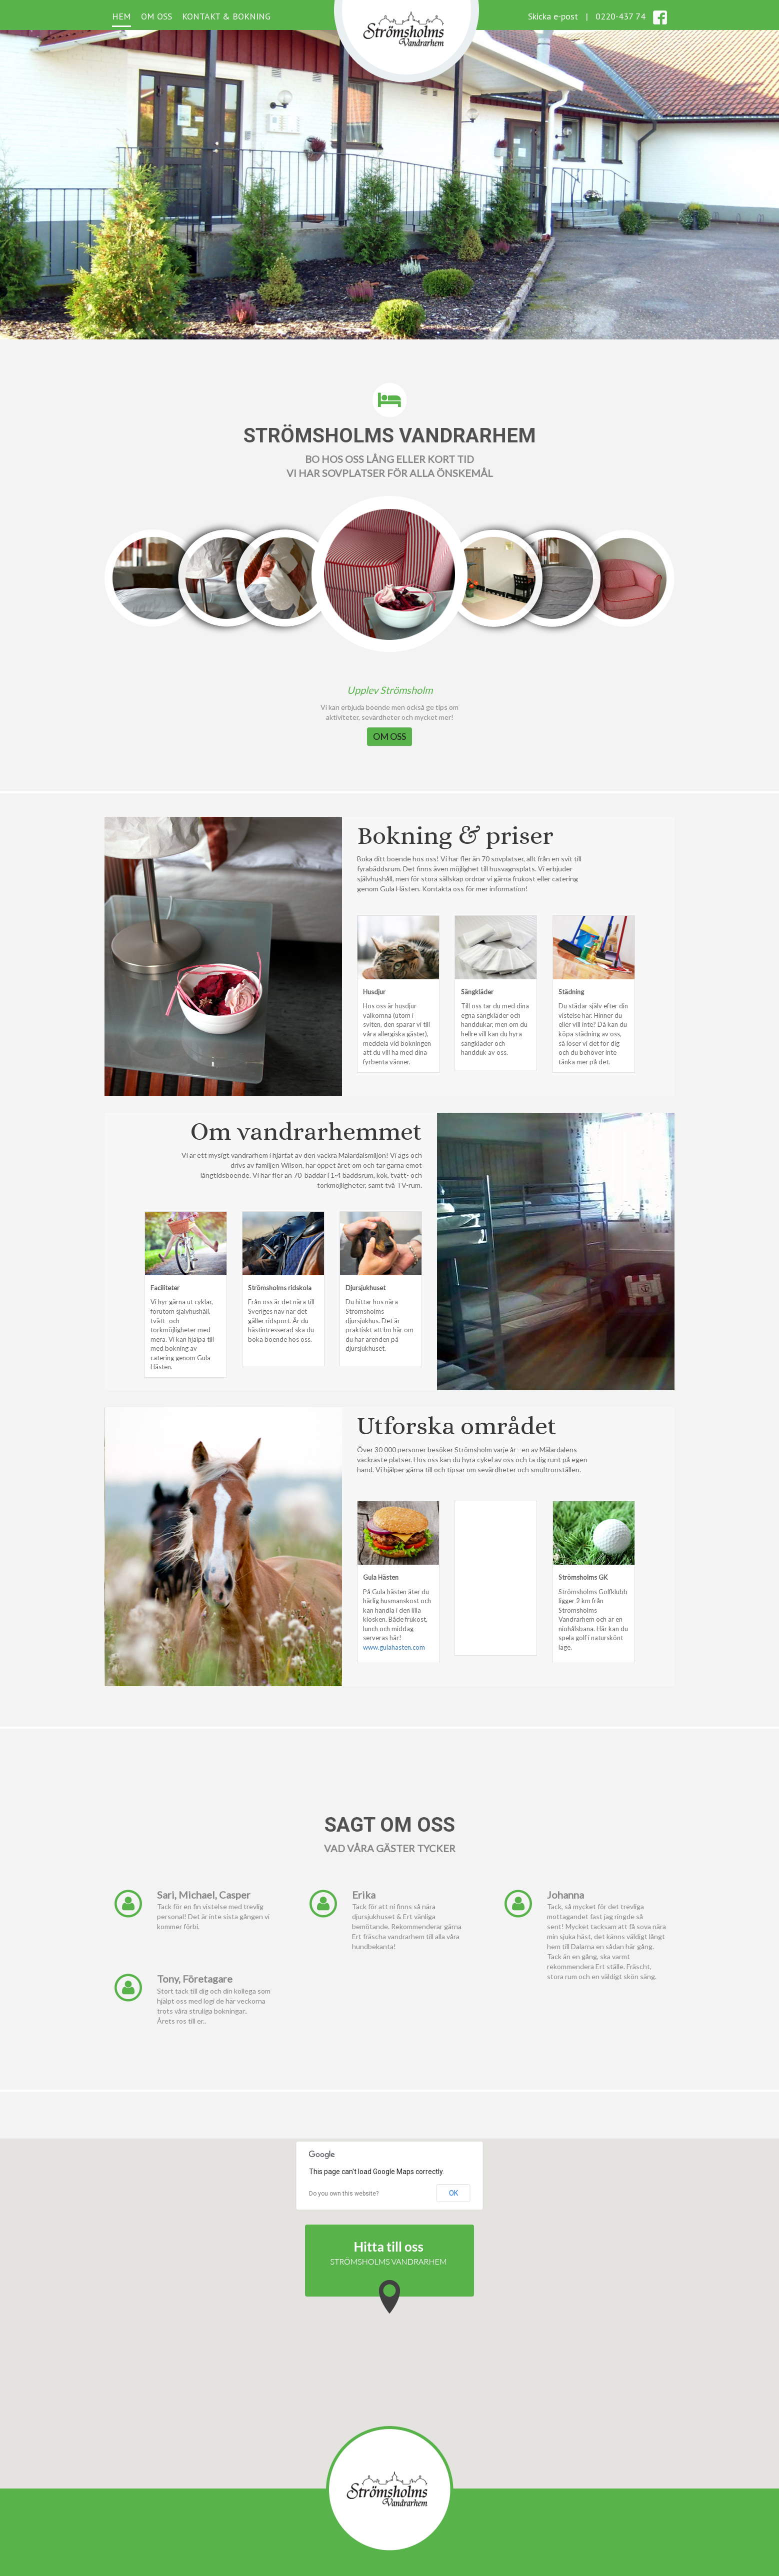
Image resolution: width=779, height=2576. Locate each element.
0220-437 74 (621, 16)
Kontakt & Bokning (226, 16)
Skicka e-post (553, 16)
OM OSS (389, 736)
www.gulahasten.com (394, 1647)
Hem (121, 16)
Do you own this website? (343, 2193)
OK (453, 2193)
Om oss (156, 16)
